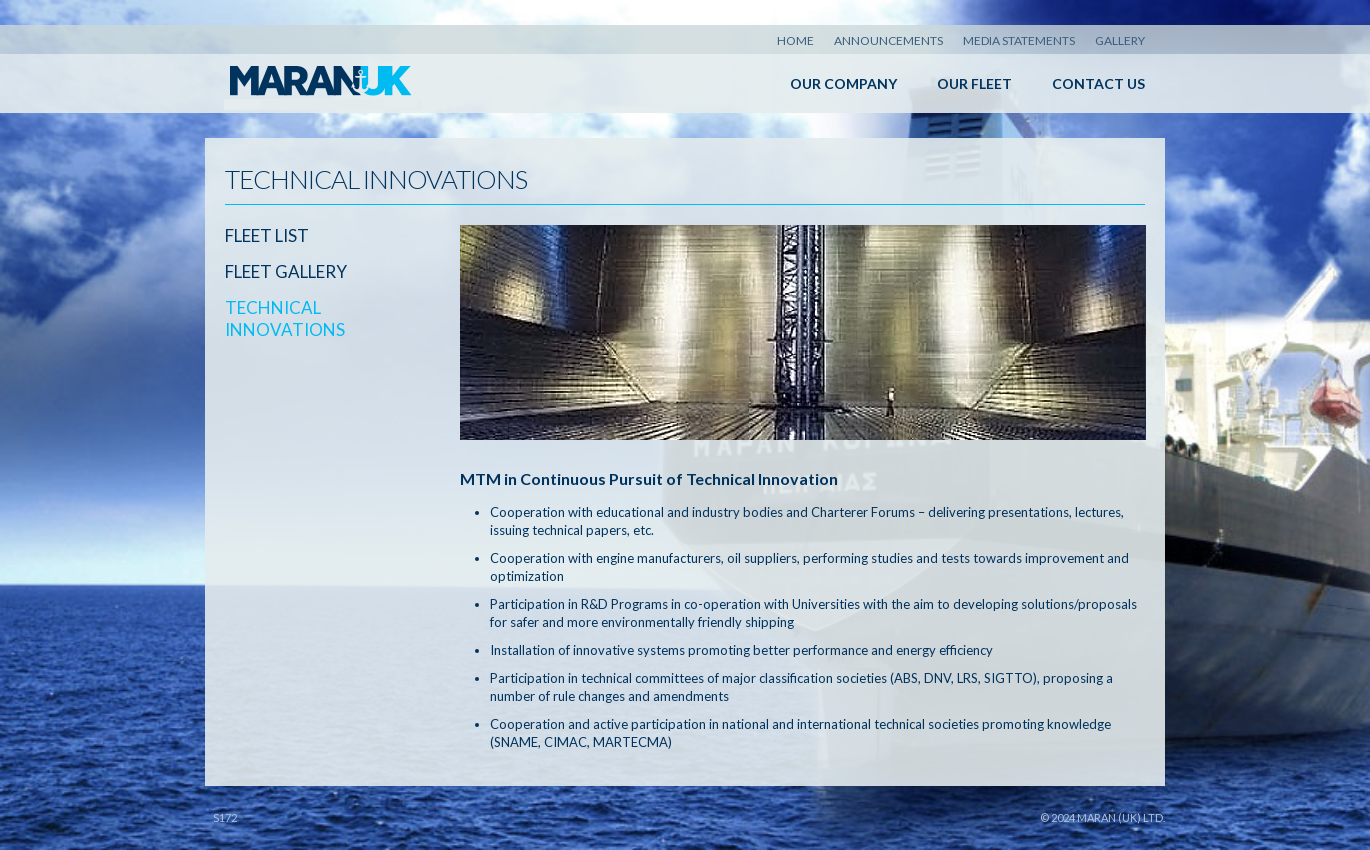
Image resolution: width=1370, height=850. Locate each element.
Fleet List (267, 235)
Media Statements (1019, 40)
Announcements (888, 40)
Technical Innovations (285, 318)
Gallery (1120, 40)
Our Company (843, 83)
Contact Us (1098, 83)
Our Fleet (974, 83)
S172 (225, 817)
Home (795, 40)
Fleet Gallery (286, 271)
